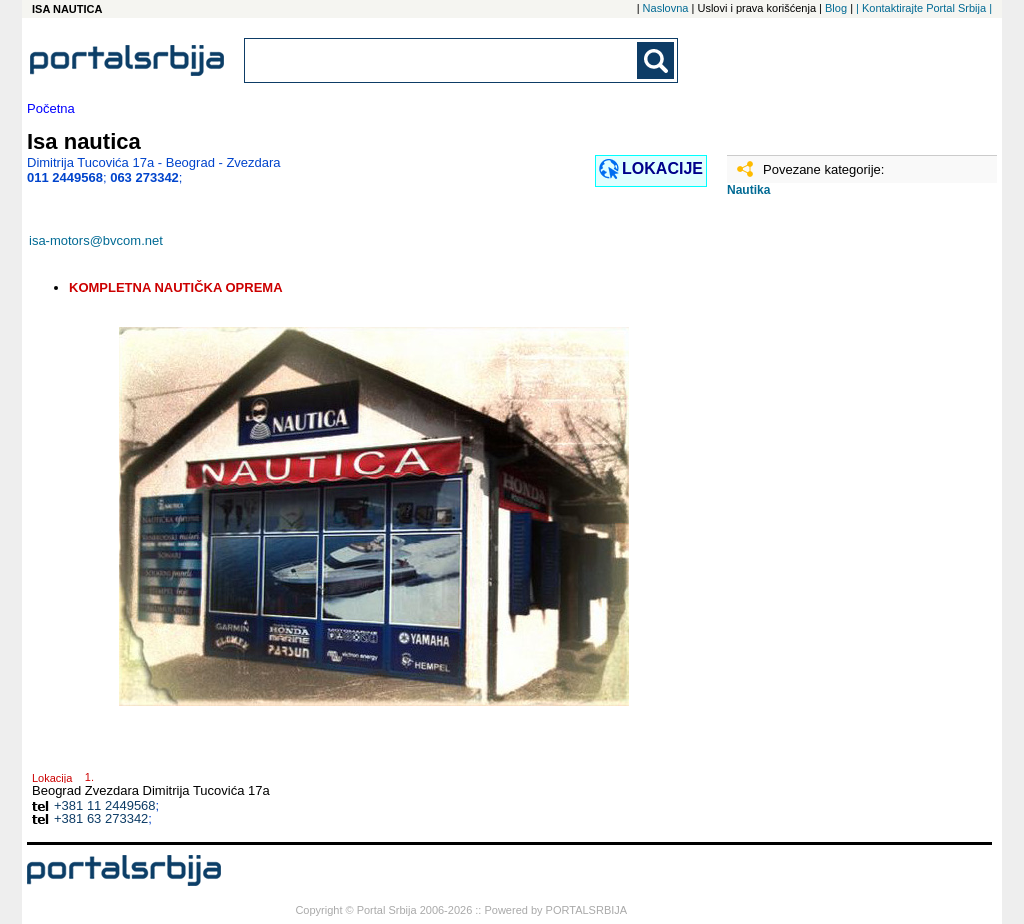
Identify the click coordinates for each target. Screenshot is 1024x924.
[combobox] (442, 60)
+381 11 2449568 (105, 805)
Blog (836, 8)
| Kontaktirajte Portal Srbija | (924, 8)
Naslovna (666, 8)
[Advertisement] (827, 527)
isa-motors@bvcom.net (96, 240)
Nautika (748, 190)
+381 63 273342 (101, 818)
